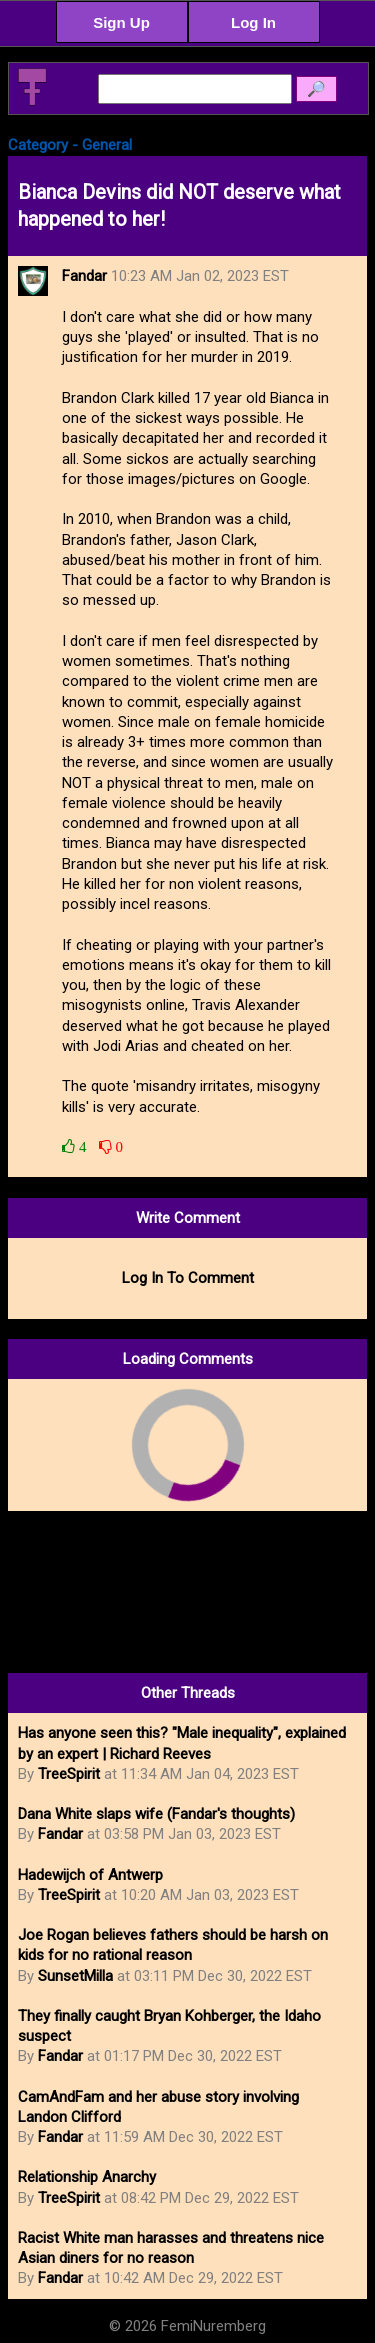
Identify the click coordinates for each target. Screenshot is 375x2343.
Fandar (60, 1834)
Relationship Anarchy (87, 2177)
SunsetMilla (75, 1976)
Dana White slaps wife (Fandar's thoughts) (156, 1814)
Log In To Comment (188, 1278)
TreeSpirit (69, 1774)
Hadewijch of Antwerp (90, 1875)
